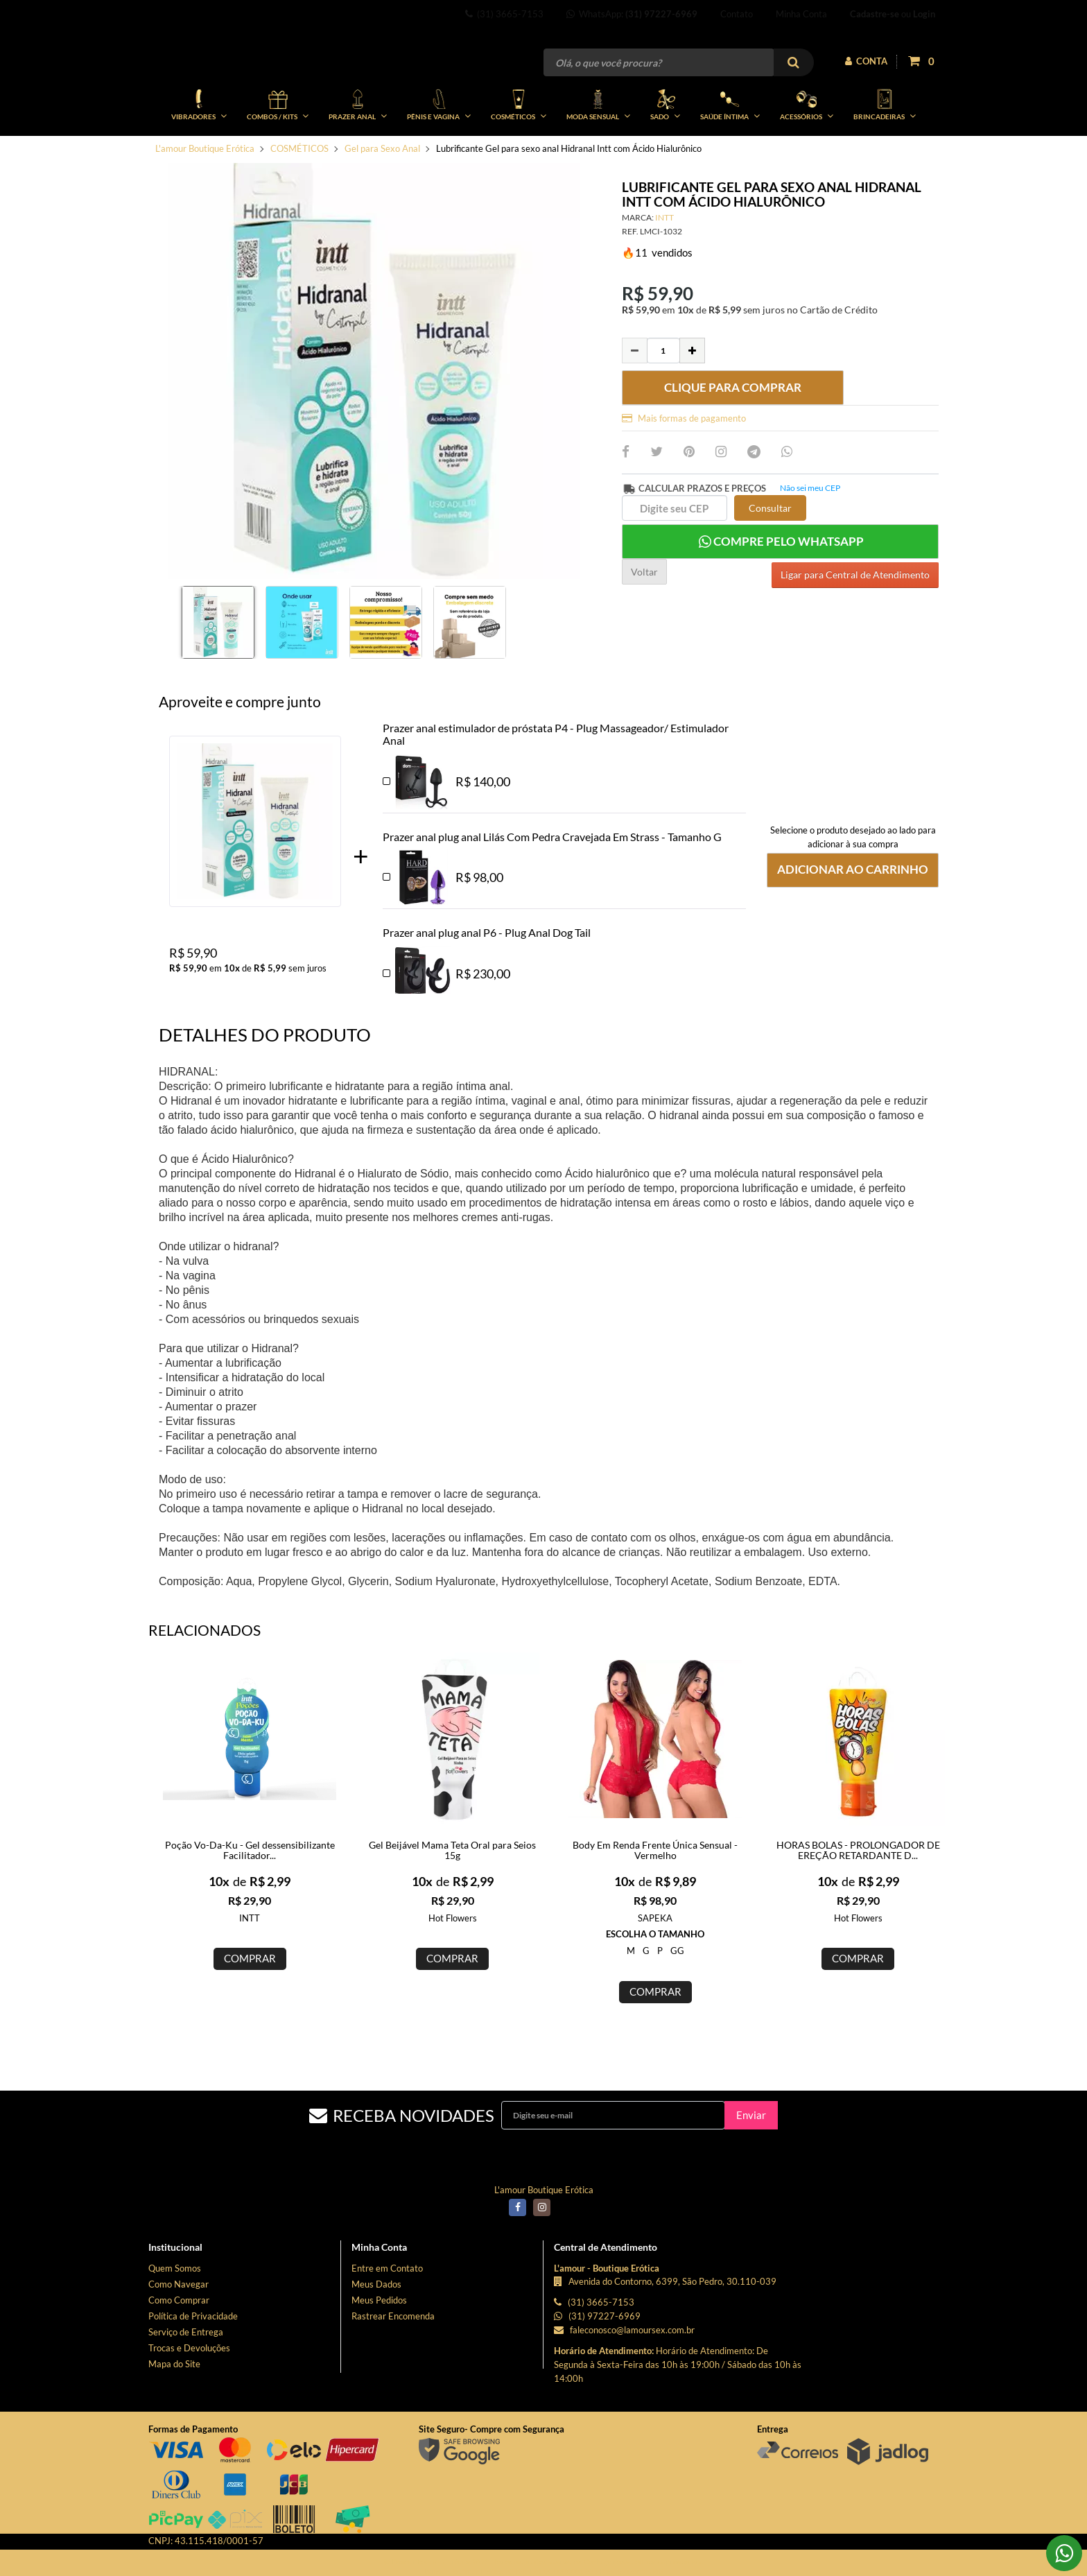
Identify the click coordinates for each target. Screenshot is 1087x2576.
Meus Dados (376, 2330)
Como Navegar (178, 2330)
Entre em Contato (387, 2314)
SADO (665, 151)
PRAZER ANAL (358, 151)
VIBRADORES (199, 151)
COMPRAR (250, 2004)
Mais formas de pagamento (684, 464)
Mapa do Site (174, 2410)
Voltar (644, 618)
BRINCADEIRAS (884, 151)
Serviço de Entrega (185, 2378)
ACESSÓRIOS (806, 151)
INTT (664, 264)
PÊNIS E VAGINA (439, 151)
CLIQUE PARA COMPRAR (732, 433)
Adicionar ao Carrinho (852, 915)
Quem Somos (174, 2314)
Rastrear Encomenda (393, 2362)
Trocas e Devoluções (189, 2394)
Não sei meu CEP (810, 534)
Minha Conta (801, 13)
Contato (736, 13)
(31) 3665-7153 (504, 13)
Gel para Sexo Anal (382, 194)
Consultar (770, 554)
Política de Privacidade (193, 2362)
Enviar (751, 2161)
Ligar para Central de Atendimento (855, 618)
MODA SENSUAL (598, 151)
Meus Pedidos (379, 2346)
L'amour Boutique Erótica (204, 194)
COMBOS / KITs (277, 151)
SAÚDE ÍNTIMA (730, 151)
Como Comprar (178, 2346)
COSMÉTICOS (518, 151)
